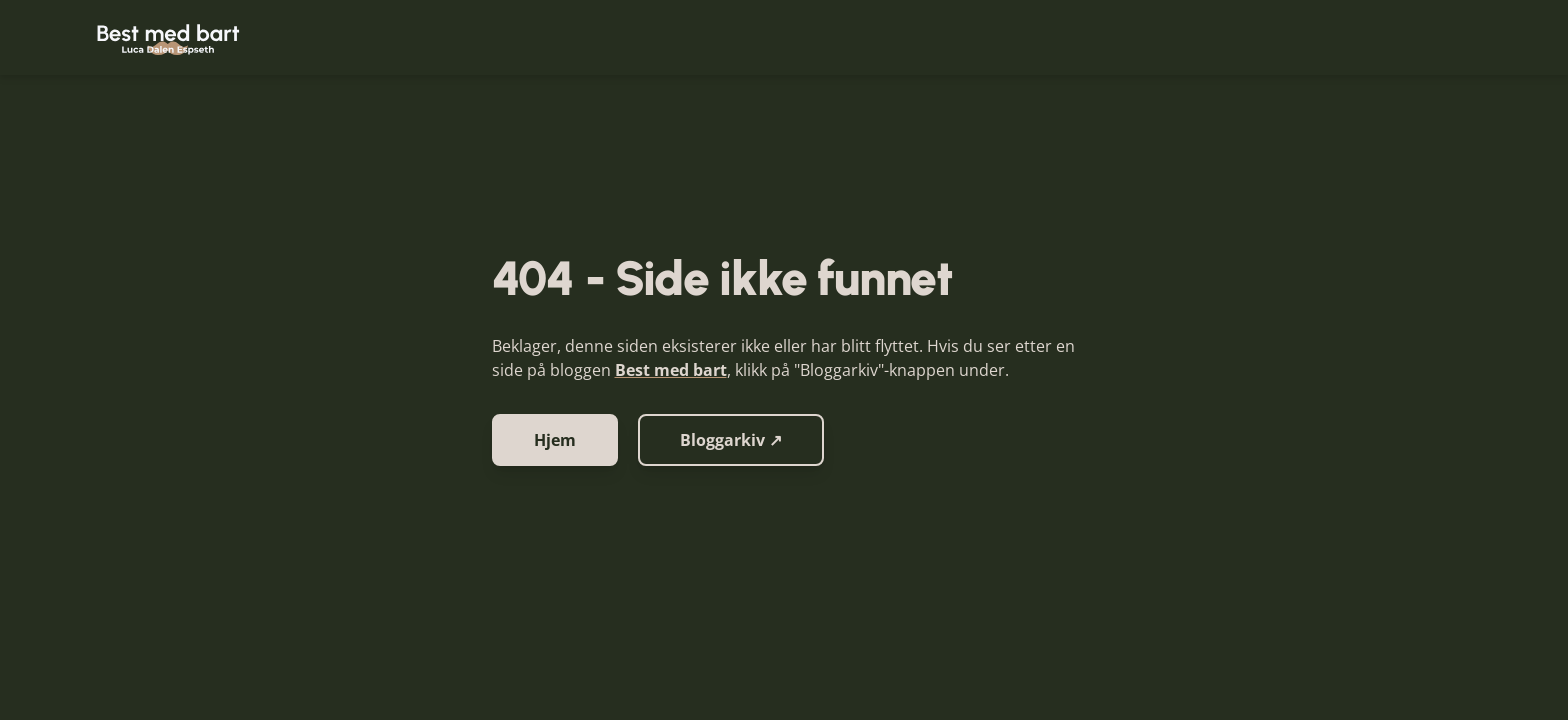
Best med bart (671, 370)
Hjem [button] (555, 440)
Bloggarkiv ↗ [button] (731, 440)
